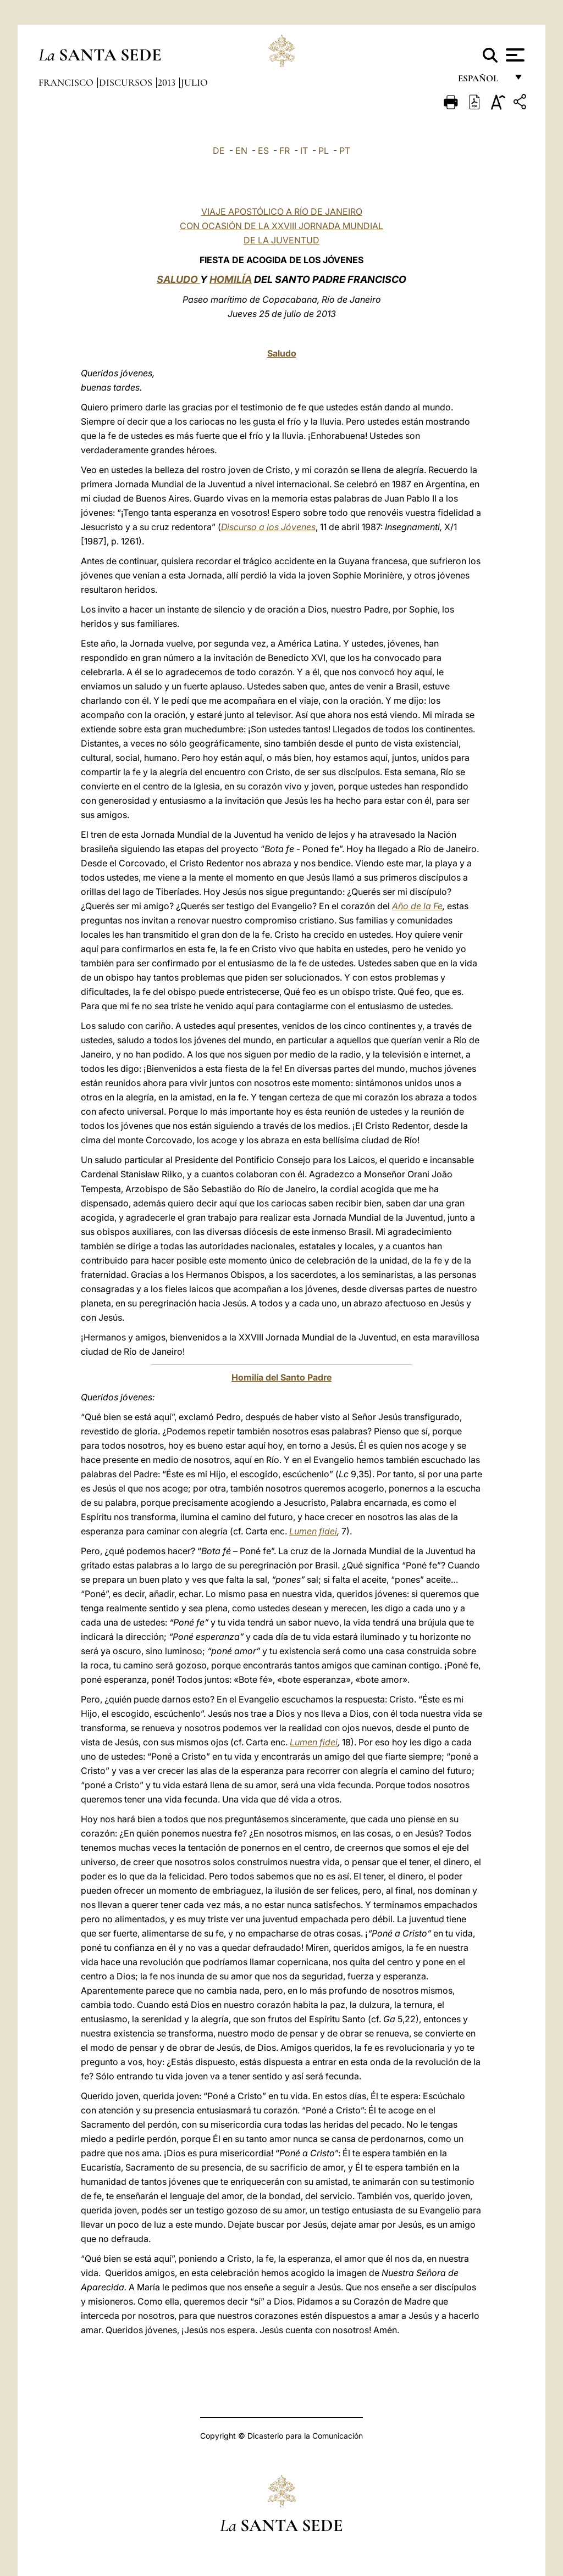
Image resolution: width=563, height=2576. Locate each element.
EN (241, 150)
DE (219, 150)
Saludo (281, 353)
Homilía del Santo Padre (281, 1377)
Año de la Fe (417, 905)
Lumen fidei (313, 1531)
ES (263, 150)
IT (304, 150)
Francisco (67, 82)
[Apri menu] (514, 55)
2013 (168, 82)
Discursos (126, 82)
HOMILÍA (230, 279)
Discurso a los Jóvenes (268, 526)
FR (284, 150)
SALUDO (178, 279)
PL (323, 150)
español (482, 81)
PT (344, 150)
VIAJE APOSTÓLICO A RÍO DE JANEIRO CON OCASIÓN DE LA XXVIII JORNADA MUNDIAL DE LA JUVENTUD (281, 226)
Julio (194, 82)
